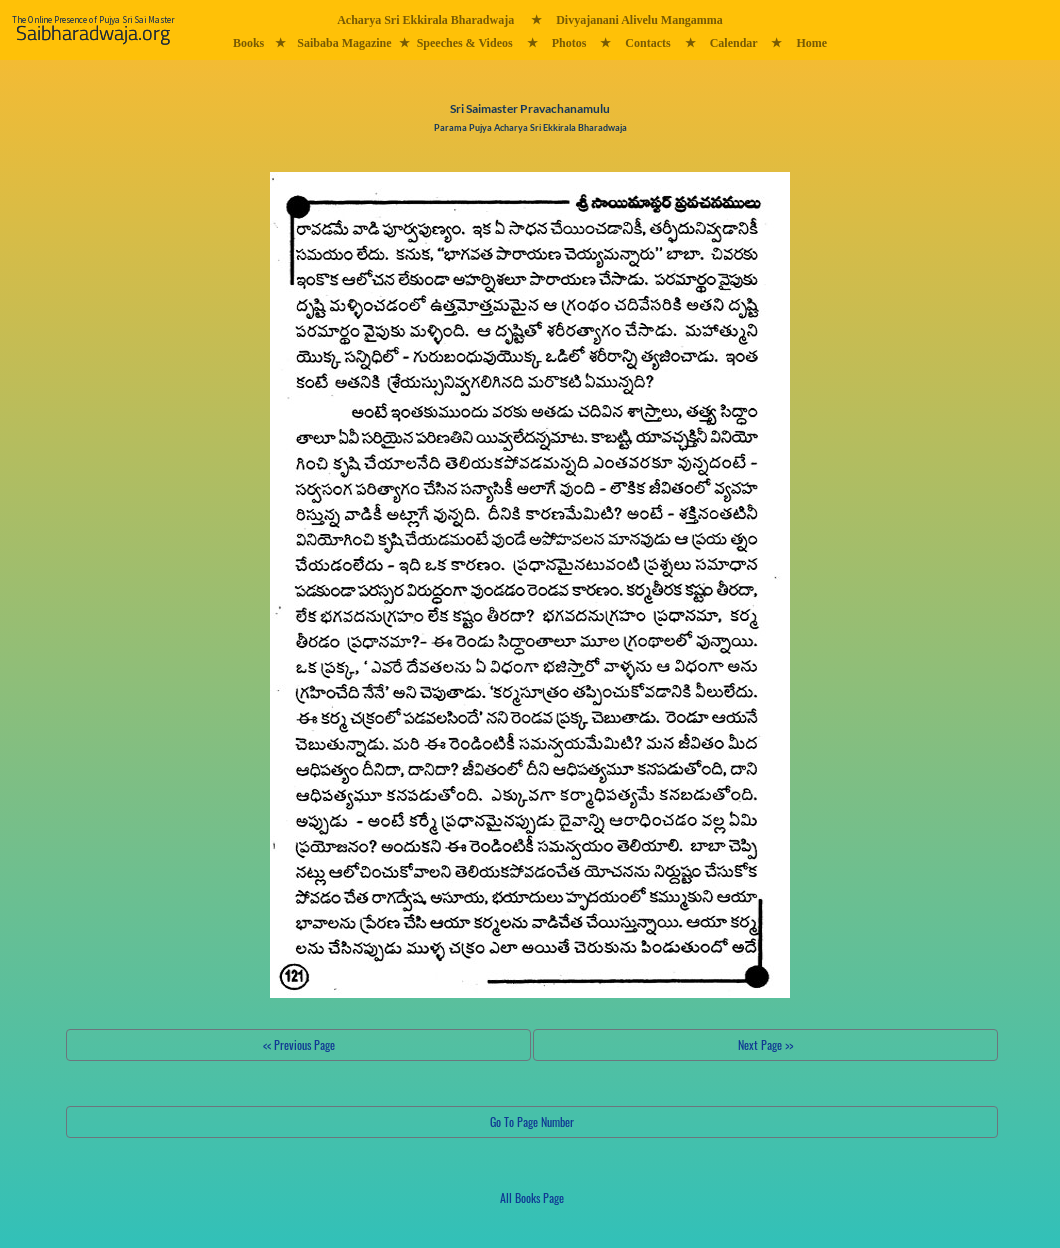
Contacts (647, 43)
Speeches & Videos (465, 43)
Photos (569, 43)
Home (811, 43)
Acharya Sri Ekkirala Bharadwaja (425, 20)
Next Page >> (765, 1044)
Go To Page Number (532, 1121)
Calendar (734, 43)
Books (248, 43)
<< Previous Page (299, 1044)
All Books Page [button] (532, 1197)
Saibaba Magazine (344, 43)
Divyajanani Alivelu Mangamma (639, 20)
